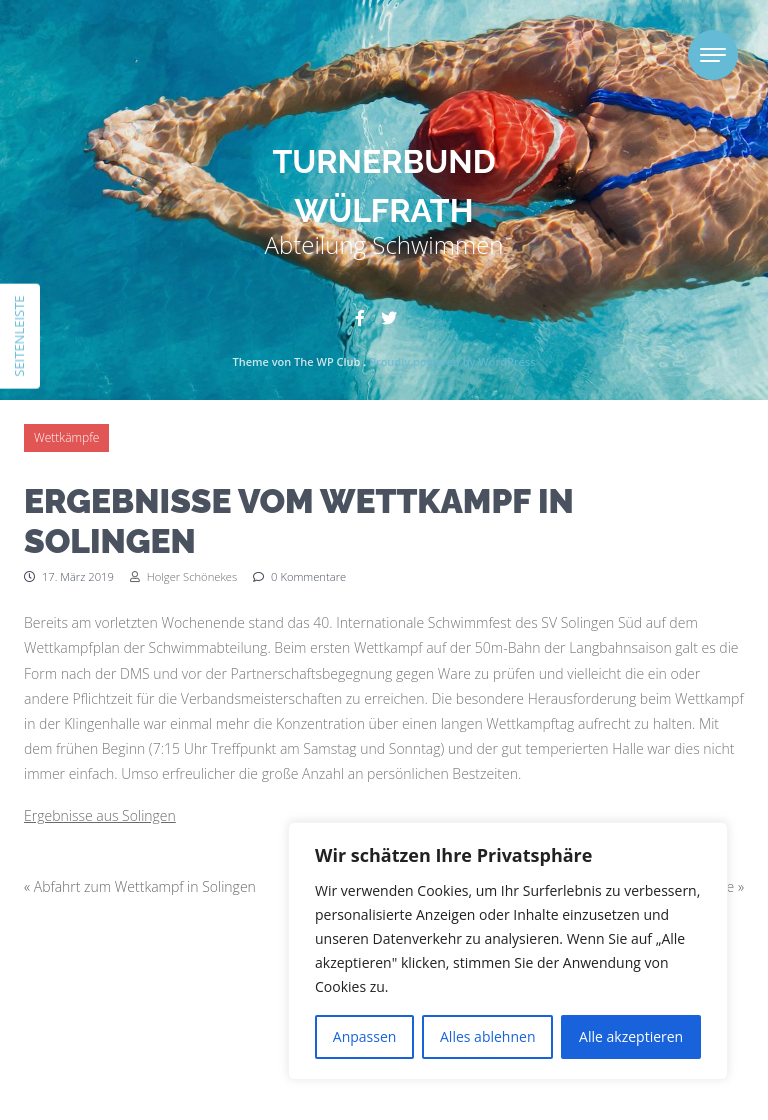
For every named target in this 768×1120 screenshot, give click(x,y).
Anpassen (365, 1036)
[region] (508, 951)
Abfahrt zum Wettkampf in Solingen (145, 886)
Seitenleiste (19, 335)
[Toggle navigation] (713, 55)
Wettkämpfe (66, 437)
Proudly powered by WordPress (452, 361)
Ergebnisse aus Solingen (100, 815)
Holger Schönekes (183, 576)
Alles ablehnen (487, 1036)
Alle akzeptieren (631, 1036)
